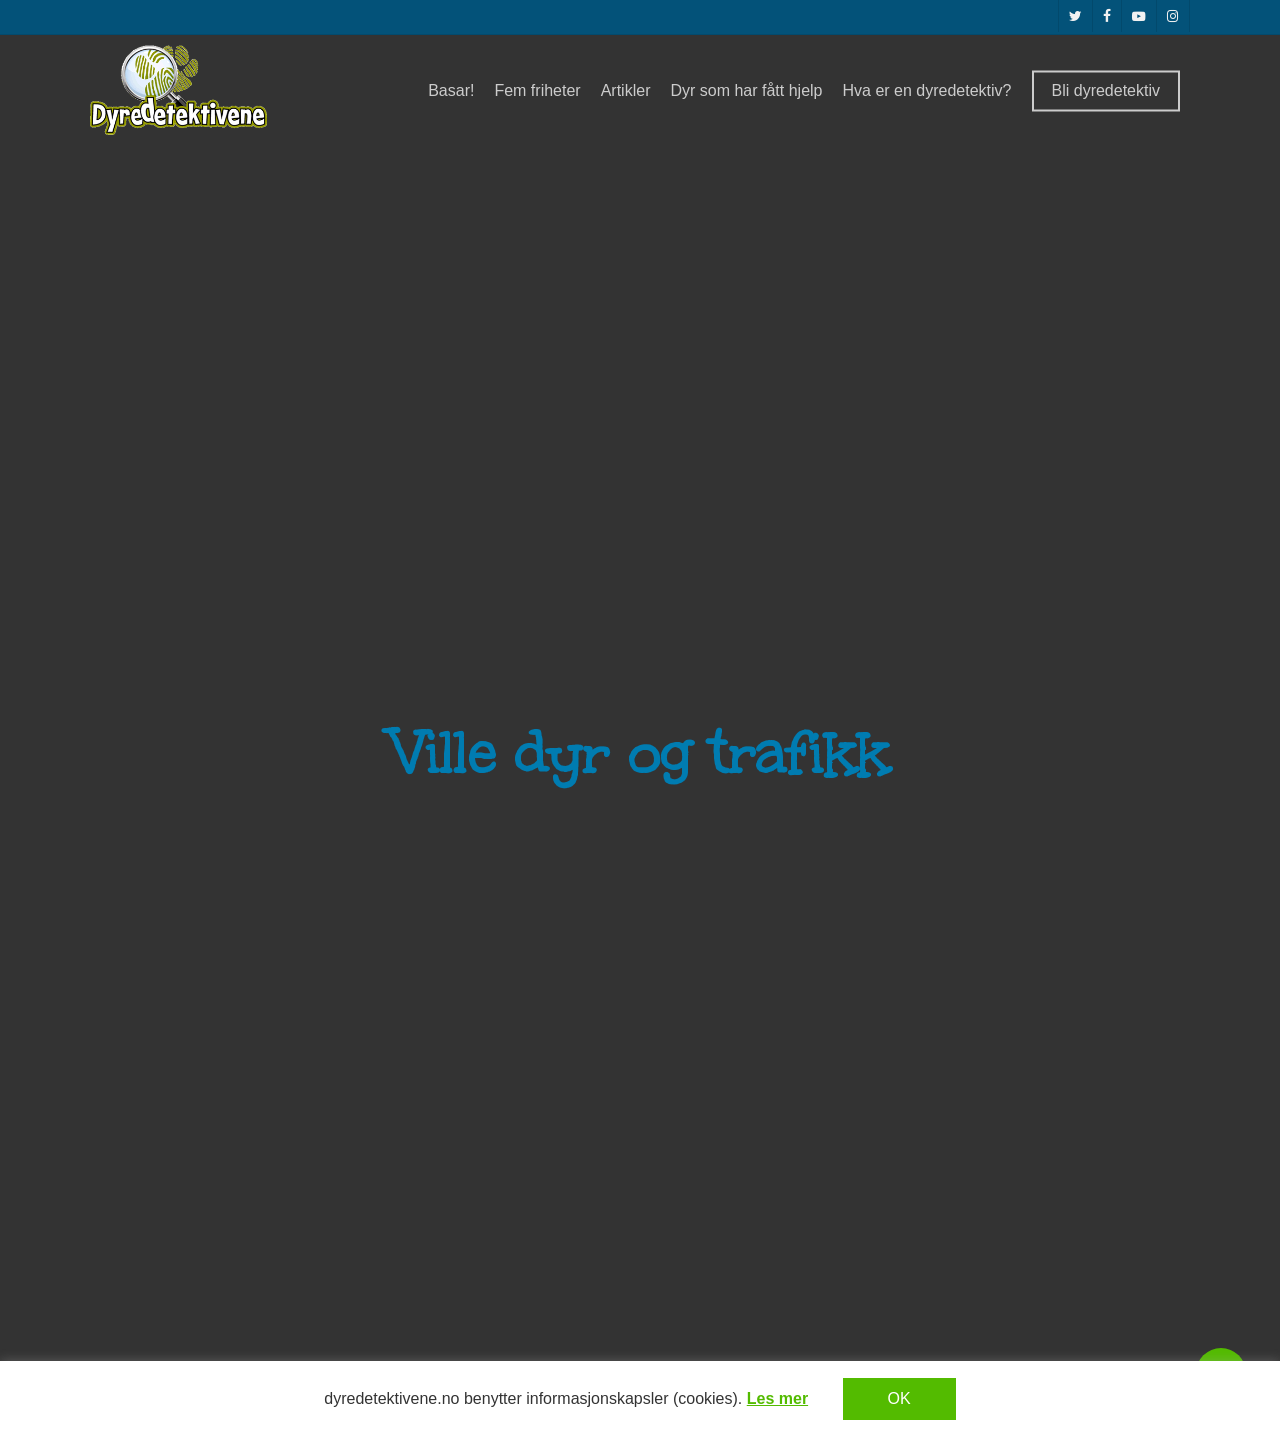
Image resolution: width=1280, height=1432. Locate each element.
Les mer (777, 1398)
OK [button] (899, 1398)
